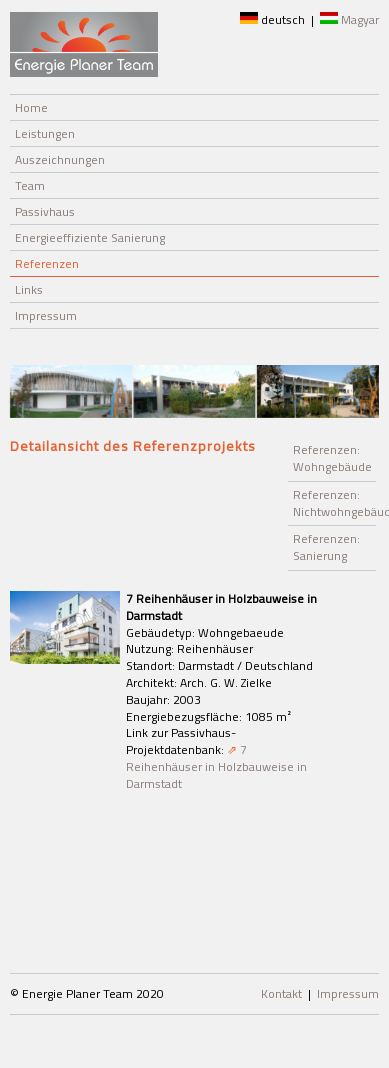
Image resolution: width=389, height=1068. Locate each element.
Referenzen (47, 263)
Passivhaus (45, 211)
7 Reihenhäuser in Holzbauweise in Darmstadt (216, 766)
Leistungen (45, 133)
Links (29, 289)
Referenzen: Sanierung (326, 547)
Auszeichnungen (60, 159)
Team (30, 185)
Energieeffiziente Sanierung (90, 237)
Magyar (349, 19)
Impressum (46, 315)
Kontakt (281, 993)
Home (31, 107)
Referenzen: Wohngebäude (332, 458)
